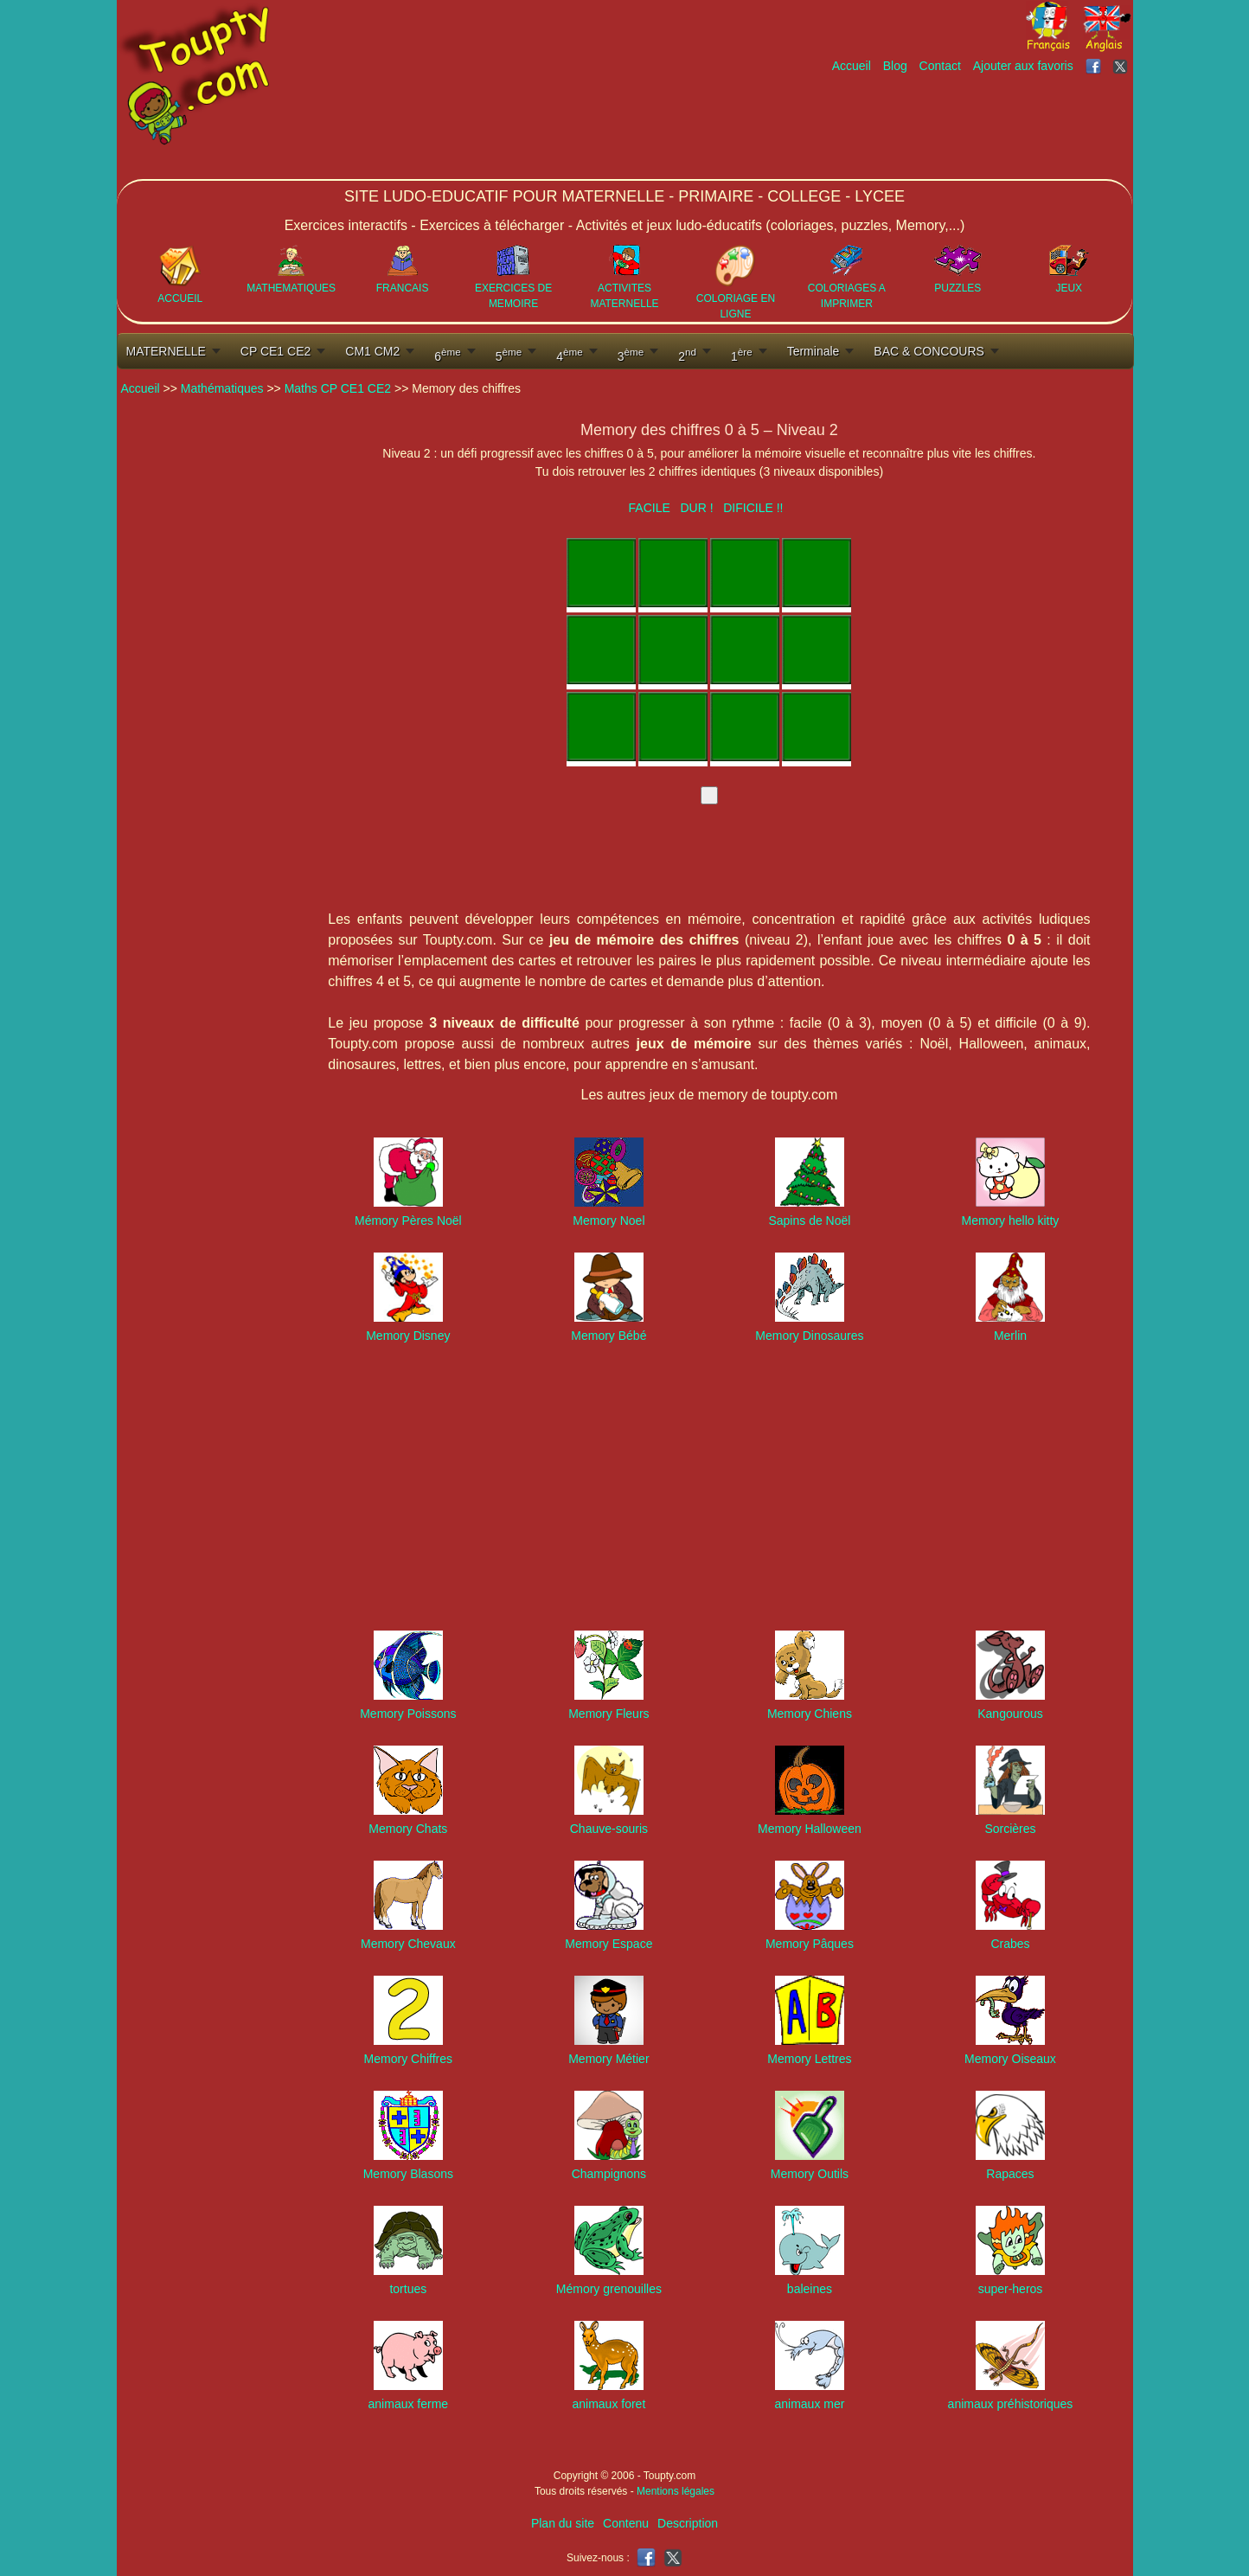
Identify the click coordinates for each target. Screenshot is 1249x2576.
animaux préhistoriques (1010, 2404)
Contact (940, 66)
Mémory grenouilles (609, 2289)
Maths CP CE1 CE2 (338, 388)
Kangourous (1010, 1714)
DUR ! (696, 508)
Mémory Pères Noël (408, 1220)
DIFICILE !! (753, 508)
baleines (809, 2289)
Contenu (626, 2523)
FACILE (649, 508)
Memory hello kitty (1011, 1220)
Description (687, 2523)
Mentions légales (675, 2491)
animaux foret (608, 2404)
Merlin (1010, 1335)
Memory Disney (408, 1335)
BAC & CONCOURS (929, 351)
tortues (407, 2289)
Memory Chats (407, 1829)
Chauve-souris (609, 1829)
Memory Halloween (809, 1829)
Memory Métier (608, 2059)
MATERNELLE (166, 351)
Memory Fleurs (608, 1714)
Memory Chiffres (408, 2059)
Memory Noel (608, 1220)
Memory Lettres (809, 2059)
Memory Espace (608, 1944)
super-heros (1010, 2289)
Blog (895, 66)
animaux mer (809, 2404)
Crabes (1009, 1944)
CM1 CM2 (372, 351)
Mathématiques (222, 388)
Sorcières (1009, 1829)
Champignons (609, 2174)
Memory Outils (810, 2174)
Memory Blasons (408, 2174)
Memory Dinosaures (809, 1335)
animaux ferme (408, 2404)
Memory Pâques (809, 1944)
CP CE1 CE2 (275, 351)
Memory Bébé (608, 1335)
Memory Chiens (809, 1714)
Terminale (813, 351)
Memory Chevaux (408, 1944)
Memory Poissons (408, 1714)
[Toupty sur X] (1122, 66)
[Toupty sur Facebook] (1095, 66)
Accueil (851, 66)
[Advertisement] (817, 127)
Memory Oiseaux (1010, 2059)
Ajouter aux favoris (1023, 66)
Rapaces (1010, 2174)
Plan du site (562, 2523)
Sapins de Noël (809, 1220)
